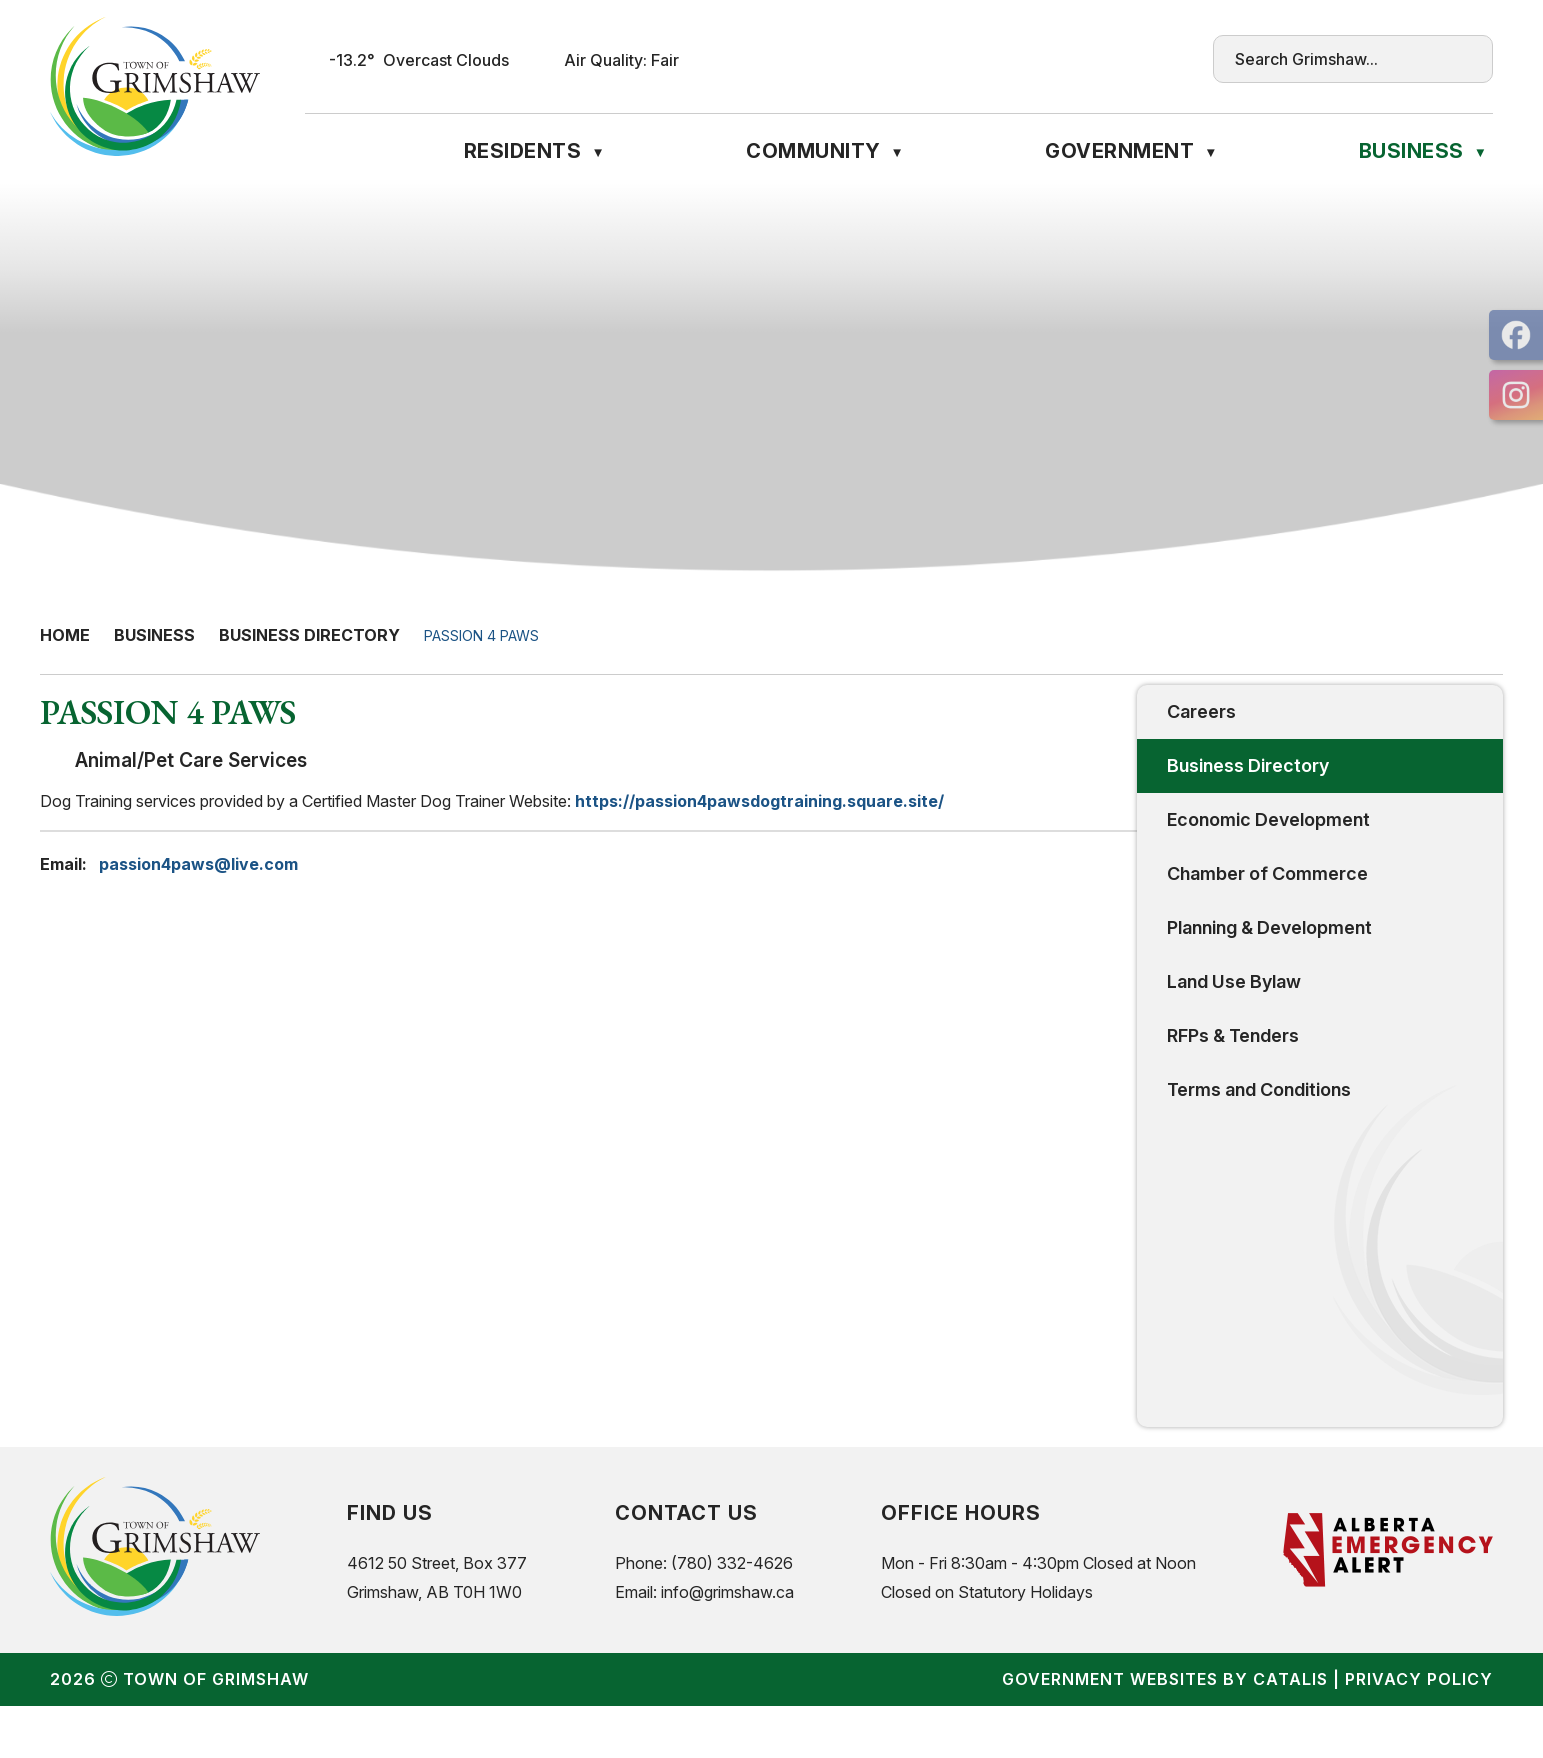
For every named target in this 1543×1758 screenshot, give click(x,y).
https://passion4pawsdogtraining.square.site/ (1155, 821)
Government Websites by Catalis (1165, 1731)
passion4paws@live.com (594, 884)
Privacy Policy (1419, 1731)
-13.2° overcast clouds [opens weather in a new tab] (419, 60)
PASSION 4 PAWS (481, 635)
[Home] (317, 151)
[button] (1463, 59)
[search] (1334, 59)
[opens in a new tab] (1516, 335)
